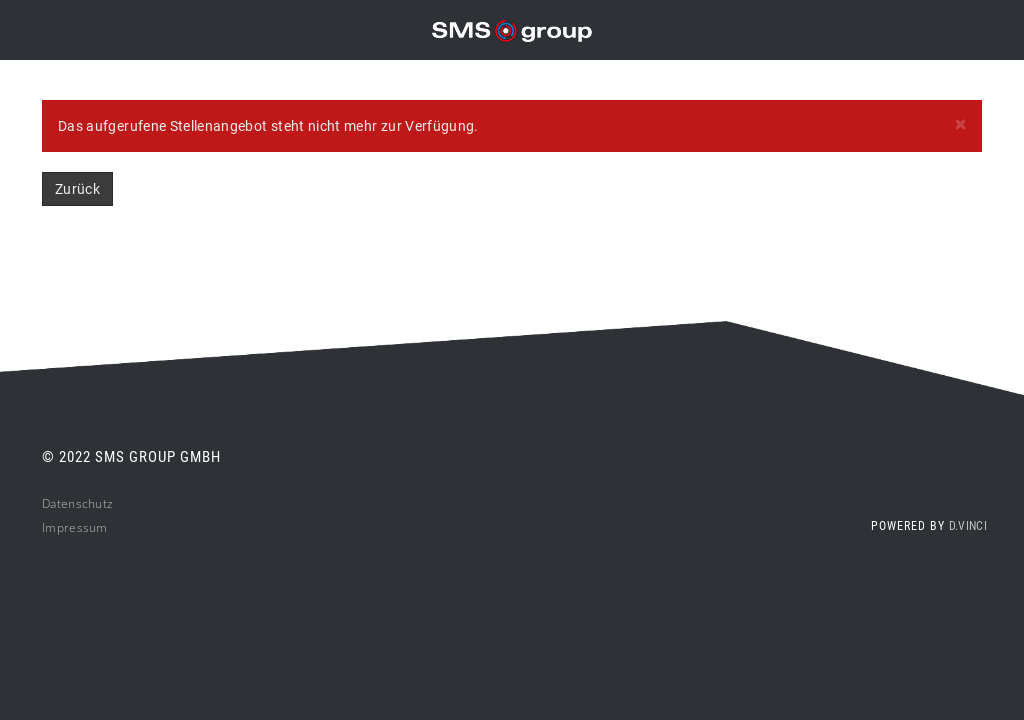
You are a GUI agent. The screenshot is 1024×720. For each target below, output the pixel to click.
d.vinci (968, 526)
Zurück (77, 189)
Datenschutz (77, 503)
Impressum (75, 527)
